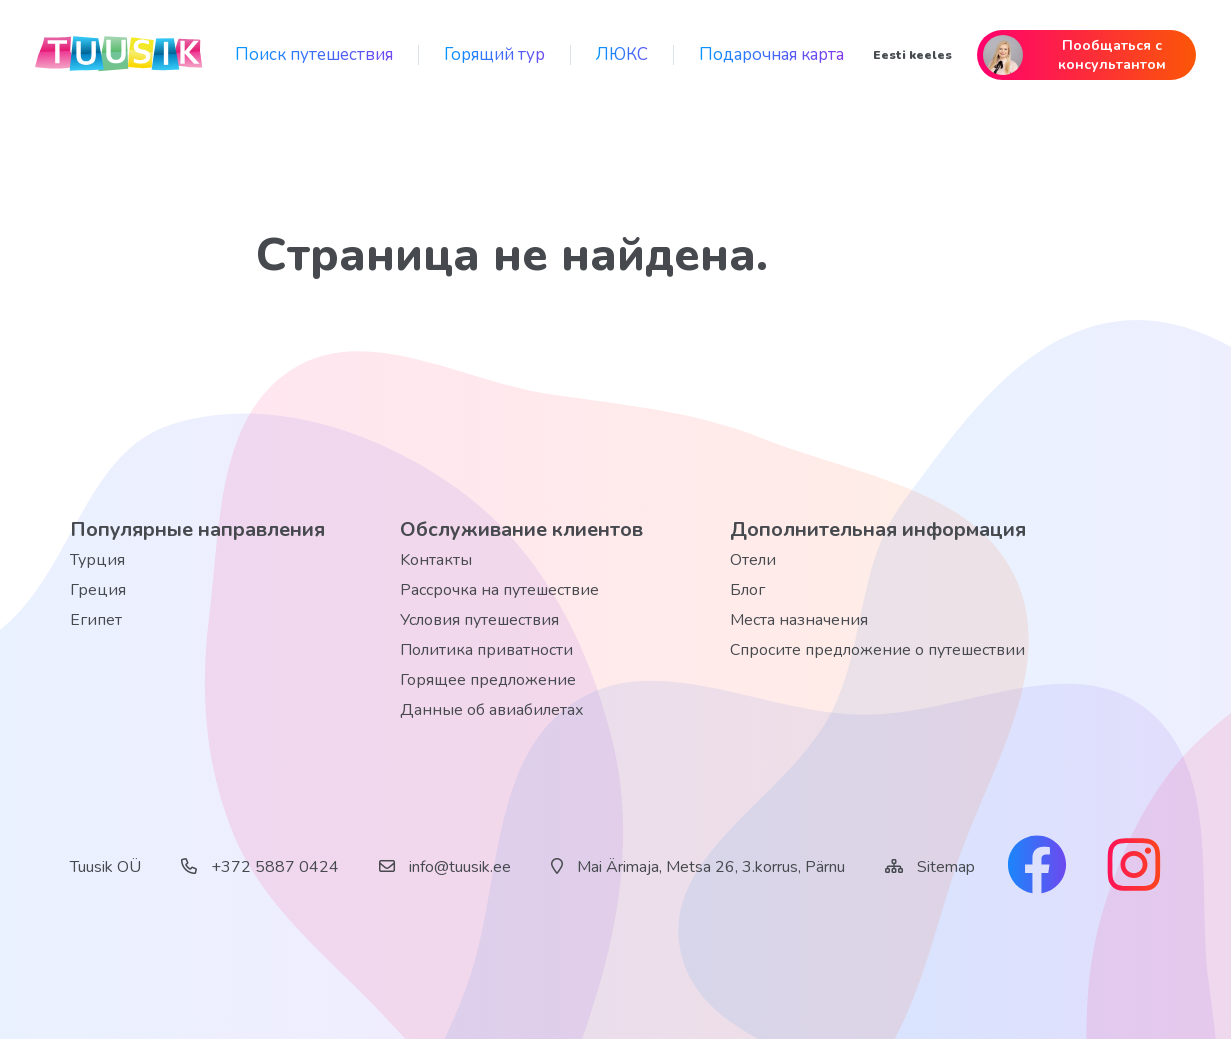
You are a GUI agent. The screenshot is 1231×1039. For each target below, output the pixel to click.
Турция (97, 560)
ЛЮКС (622, 54)
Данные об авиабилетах (492, 710)
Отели (753, 560)
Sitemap (946, 867)
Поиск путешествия (314, 54)
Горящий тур (494, 54)
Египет (96, 620)
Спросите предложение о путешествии (877, 650)
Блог (747, 590)
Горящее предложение (488, 680)
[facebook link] (1037, 867)
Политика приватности (486, 650)
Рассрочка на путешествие (499, 590)
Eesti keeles (912, 55)
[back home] (120, 55)
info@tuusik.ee (445, 867)
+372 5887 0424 (260, 867)
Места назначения (799, 620)
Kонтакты (436, 560)
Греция (98, 590)
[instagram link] (1134, 867)
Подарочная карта (771, 54)
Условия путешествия (479, 620)
